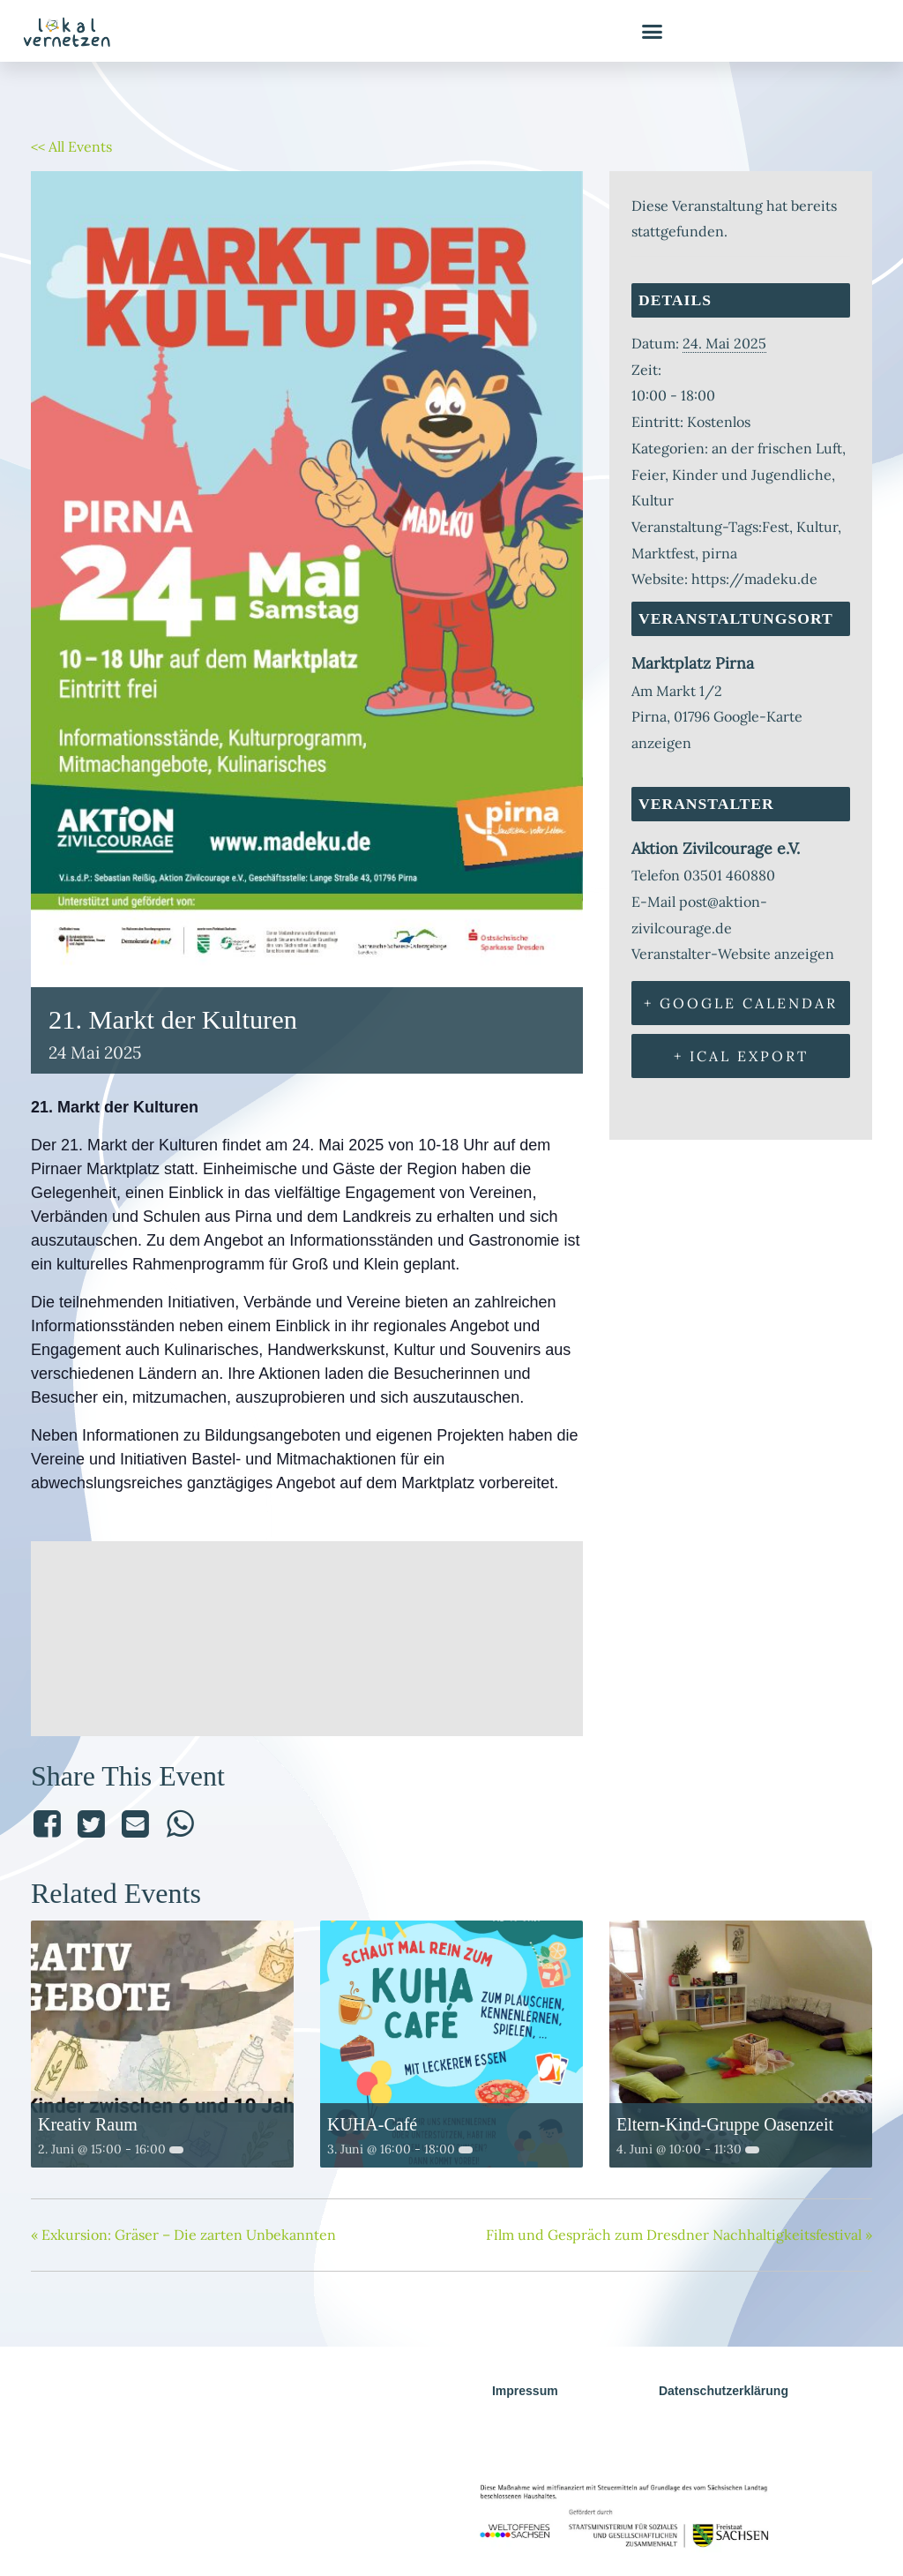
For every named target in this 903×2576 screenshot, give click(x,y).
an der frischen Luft (777, 448)
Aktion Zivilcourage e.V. (715, 848)
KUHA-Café (372, 2124)
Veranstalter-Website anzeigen (732, 953)
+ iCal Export (741, 1056)
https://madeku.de (754, 579)
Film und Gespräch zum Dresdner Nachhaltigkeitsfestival (679, 2234)
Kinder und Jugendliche (752, 474)
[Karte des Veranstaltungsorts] (307, 1634)
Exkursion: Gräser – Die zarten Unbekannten (183, 2234)
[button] (652, 31)
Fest (775, 526)
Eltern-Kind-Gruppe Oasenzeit (724, 2124)
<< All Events (71, 146)
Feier (648, 474)
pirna (719, 553)
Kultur (652, 500)
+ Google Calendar (741, 1003)
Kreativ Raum (88, 2124)
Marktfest (663, 553)
